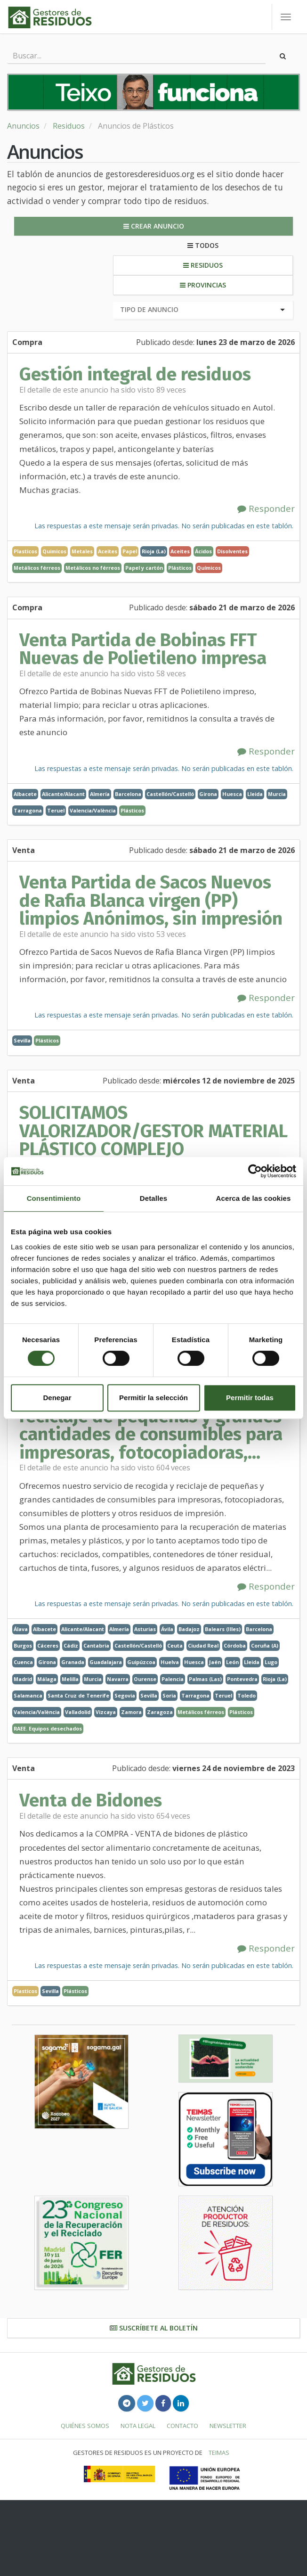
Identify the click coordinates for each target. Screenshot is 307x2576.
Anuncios (23, 126)
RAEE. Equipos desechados (48, 1728)
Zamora (131, 1711)
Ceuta (175, 1645)
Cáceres (47, 1645)
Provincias (203, 284)
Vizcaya (106, 1711)
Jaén (215, 1661)
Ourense (145, 1678)
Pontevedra (242, 1678)
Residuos (69, 126)
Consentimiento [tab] (54, 1198)
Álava (21, 1629)
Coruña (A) (264, 1645)
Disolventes (232, 551)
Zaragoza (160, 1711)
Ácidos (203, 551)
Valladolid (77, 1711)
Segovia (124, 1695)
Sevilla (22, 1040)
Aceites (180, 551)
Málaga (47, 1678)
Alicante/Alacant (63, 793)
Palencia (173, 1678)
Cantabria (96, 1645)
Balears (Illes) (223, 1629)
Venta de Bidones (90, 1800)
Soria (169, 1695)
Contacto (182, 2425)
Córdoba (235, 1645)
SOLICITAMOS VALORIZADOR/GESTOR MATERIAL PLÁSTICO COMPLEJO (153, 1131)
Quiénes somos (85, 2425)
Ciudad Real (203, 1645)
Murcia (277, 793)
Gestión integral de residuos (135, 374)
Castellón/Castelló (170, 793)
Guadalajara (105, 1661)
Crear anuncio (153, 226)
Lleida (255, 793)
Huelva (170, 1661)
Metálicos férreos (37, 567)
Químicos (209, 567)
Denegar (57, 1398)
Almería (100, 793)
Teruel (56, 810)
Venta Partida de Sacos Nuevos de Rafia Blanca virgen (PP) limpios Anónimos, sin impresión (151, 900)
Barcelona (128, 793)
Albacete (25, 793)
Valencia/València (93, 810)
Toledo (246, 1695)
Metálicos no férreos (92, 567)
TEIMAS (219, 2452)
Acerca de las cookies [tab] (253, 1198)
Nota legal (138, 2425)
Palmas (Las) (205, 1678)
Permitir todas (250, 1398)
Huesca (232, 793)
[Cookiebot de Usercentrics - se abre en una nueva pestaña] (255, 1171)
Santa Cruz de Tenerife (78, 1695)
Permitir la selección (153, 1398)
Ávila (167, 1629)
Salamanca (28, 1695)
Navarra (118, 1678)
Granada (72, 1661)
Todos (202, 245)
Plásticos (180, 567)
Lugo (271, 1661)
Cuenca (23, 1661)
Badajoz (189, 1629)
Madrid (23, 1678)
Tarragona (28, 810)
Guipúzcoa (141, 1661)
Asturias (145, 1629)
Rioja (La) (154, 551)
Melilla (70, 1678)
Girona (208, 793)
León (232, 1661)
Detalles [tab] (153, 1198)
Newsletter (228, 2425)
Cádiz (71, 1645)
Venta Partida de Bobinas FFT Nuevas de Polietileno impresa (143, 649)
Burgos (23, 1645)
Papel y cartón (144, 567)
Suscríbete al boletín (154, 2327)
